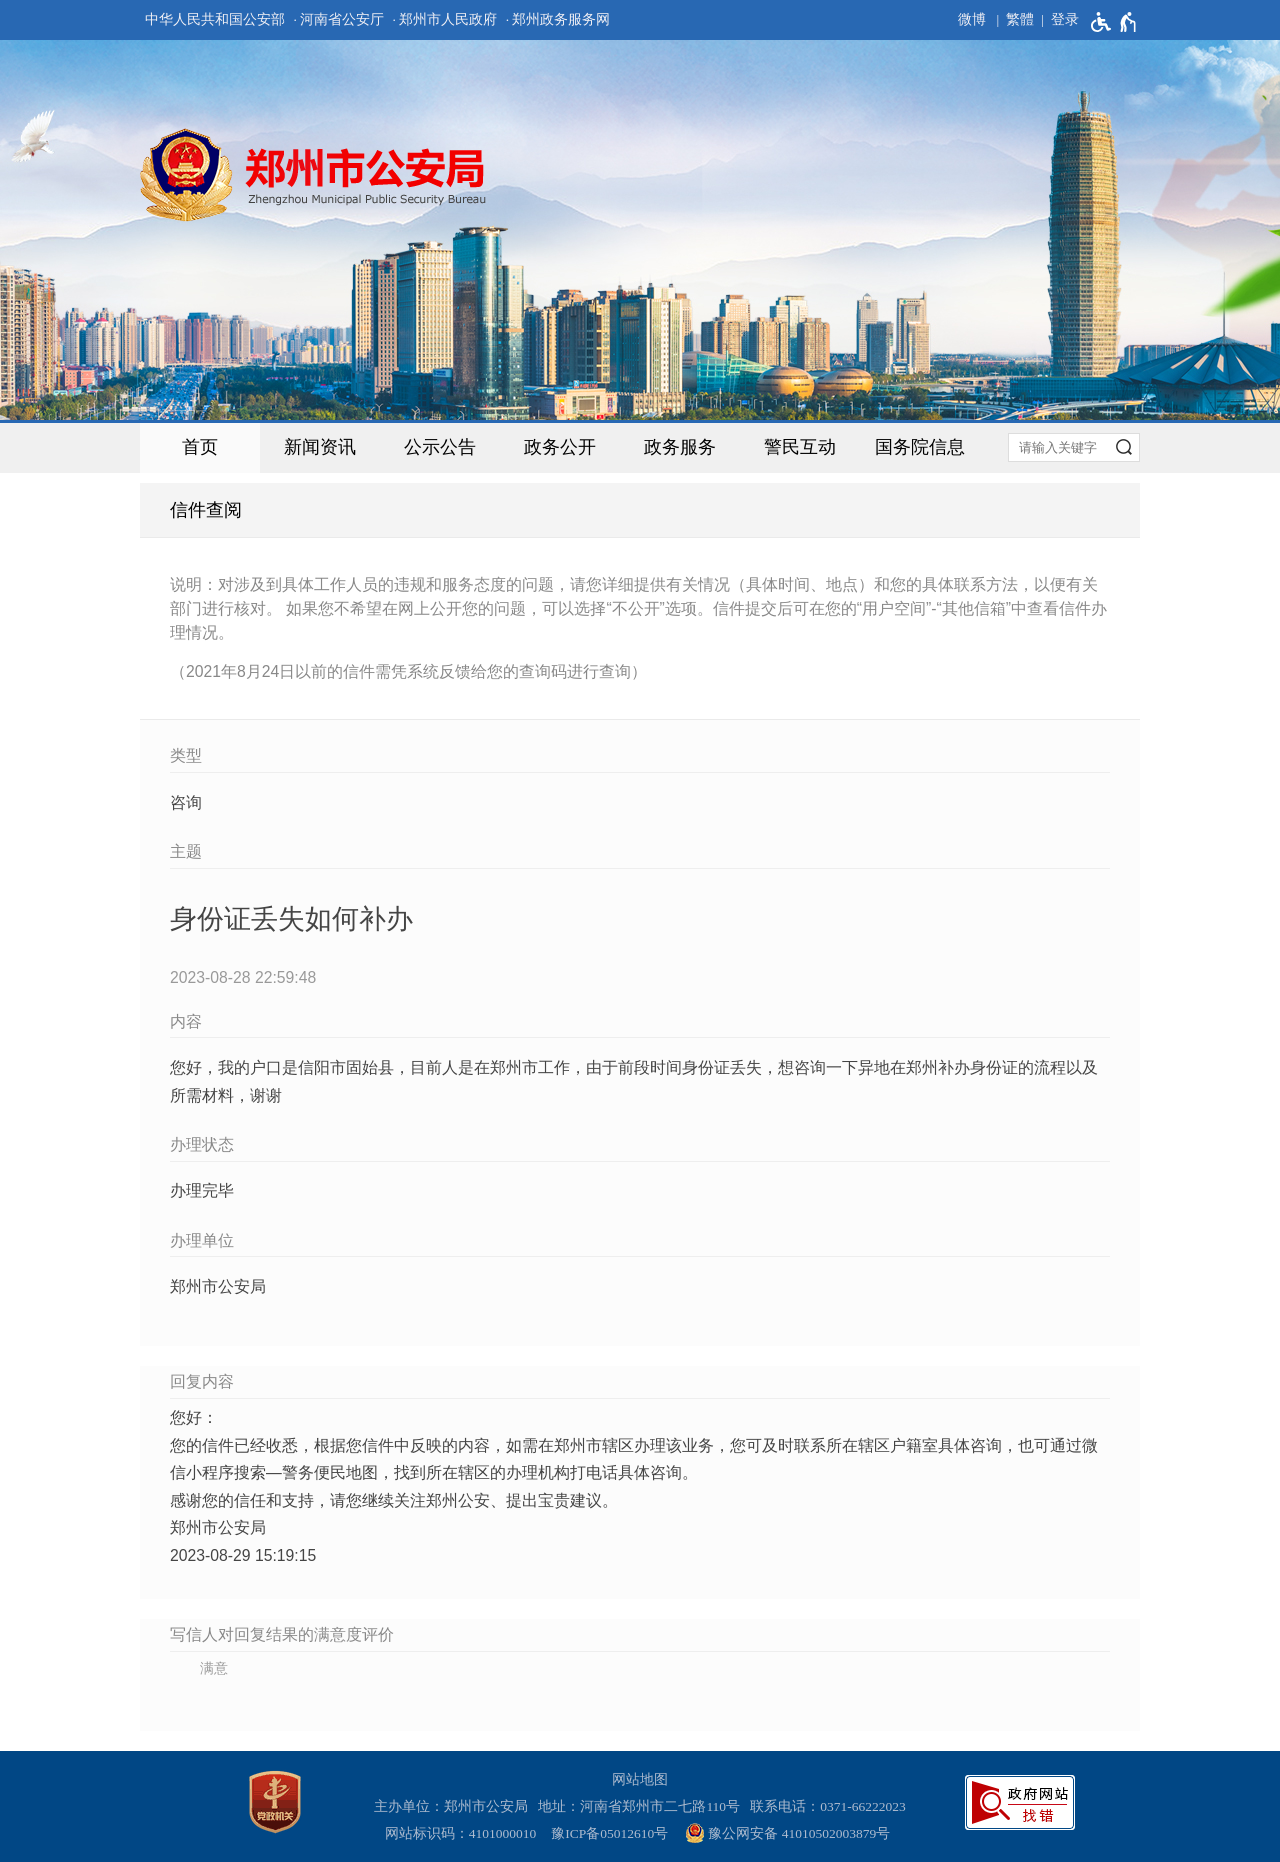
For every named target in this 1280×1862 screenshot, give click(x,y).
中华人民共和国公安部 (215, 19)
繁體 (1020, 19)
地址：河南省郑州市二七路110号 (642, 1806)
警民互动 (800, 447)
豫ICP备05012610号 (609, 1833)
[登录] (1056, 20)
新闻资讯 (320, 447)
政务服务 (680, 447)
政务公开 (560, 447)
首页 (200, 447)
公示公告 (440, 447)
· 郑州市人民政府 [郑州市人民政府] (445, 19)
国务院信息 (920, 447)
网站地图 (640, 1779)
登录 (1065, 19)
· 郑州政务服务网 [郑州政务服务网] (558, 19)
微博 (972, 19)
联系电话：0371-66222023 (828, 1806)
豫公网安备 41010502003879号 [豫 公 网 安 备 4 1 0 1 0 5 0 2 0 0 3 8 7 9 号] (787, 1833)
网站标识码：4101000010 (464, 1833)
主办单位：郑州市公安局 (454, 1806)
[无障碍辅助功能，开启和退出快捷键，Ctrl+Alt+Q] (1114, 22)
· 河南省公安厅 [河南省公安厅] (338, 19)
